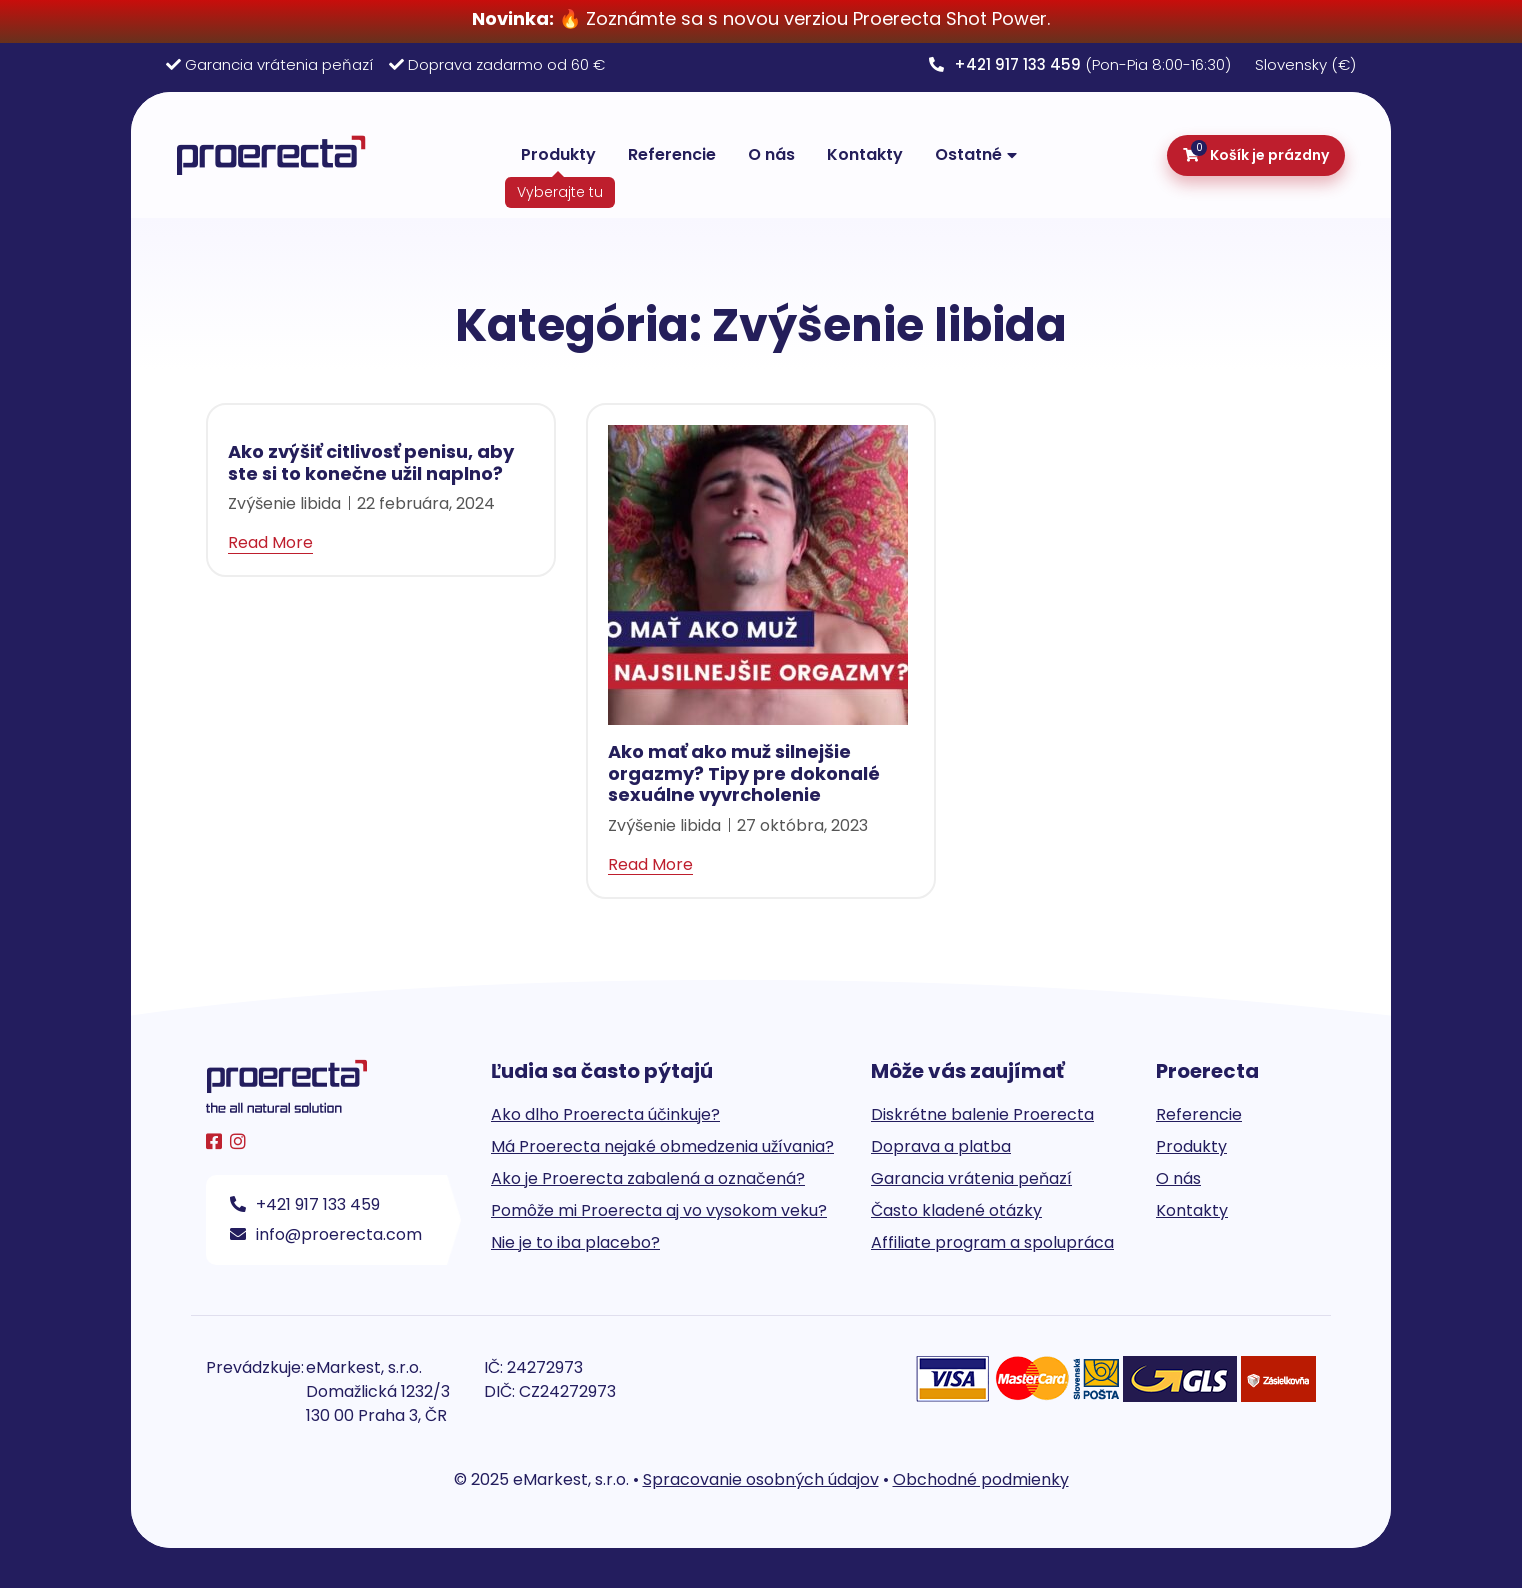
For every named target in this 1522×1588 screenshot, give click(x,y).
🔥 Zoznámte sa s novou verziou (662, 18)
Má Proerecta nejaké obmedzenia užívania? (662, 1146)
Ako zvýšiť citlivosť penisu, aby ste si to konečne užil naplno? (371, 462)
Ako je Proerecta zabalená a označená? (648, 1178)
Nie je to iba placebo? (575, 1242)
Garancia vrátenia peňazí (279, 64)
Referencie (672, 154)
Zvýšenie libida (284, 503)
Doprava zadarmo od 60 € (506, 64)
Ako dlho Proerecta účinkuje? (605, 1114)
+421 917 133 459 (305, 1204)
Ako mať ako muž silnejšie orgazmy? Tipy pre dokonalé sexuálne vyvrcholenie (744, 773)
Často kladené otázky (956, 1210)
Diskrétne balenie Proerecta (982, 1114)
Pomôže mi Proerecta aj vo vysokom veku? (659, 1210)
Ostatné (968, 154)
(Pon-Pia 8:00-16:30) (1080, 64)
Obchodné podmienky (981, 1479)
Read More (270, 543)
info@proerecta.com (326, 1234)
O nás (771, 154)
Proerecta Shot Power (950, 18)
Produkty (558, 154)
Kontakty (865, 154)
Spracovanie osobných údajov (761, 1479)
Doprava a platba (941, 1146)
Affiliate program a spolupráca (992, 1242)
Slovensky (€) (1305, 64)
